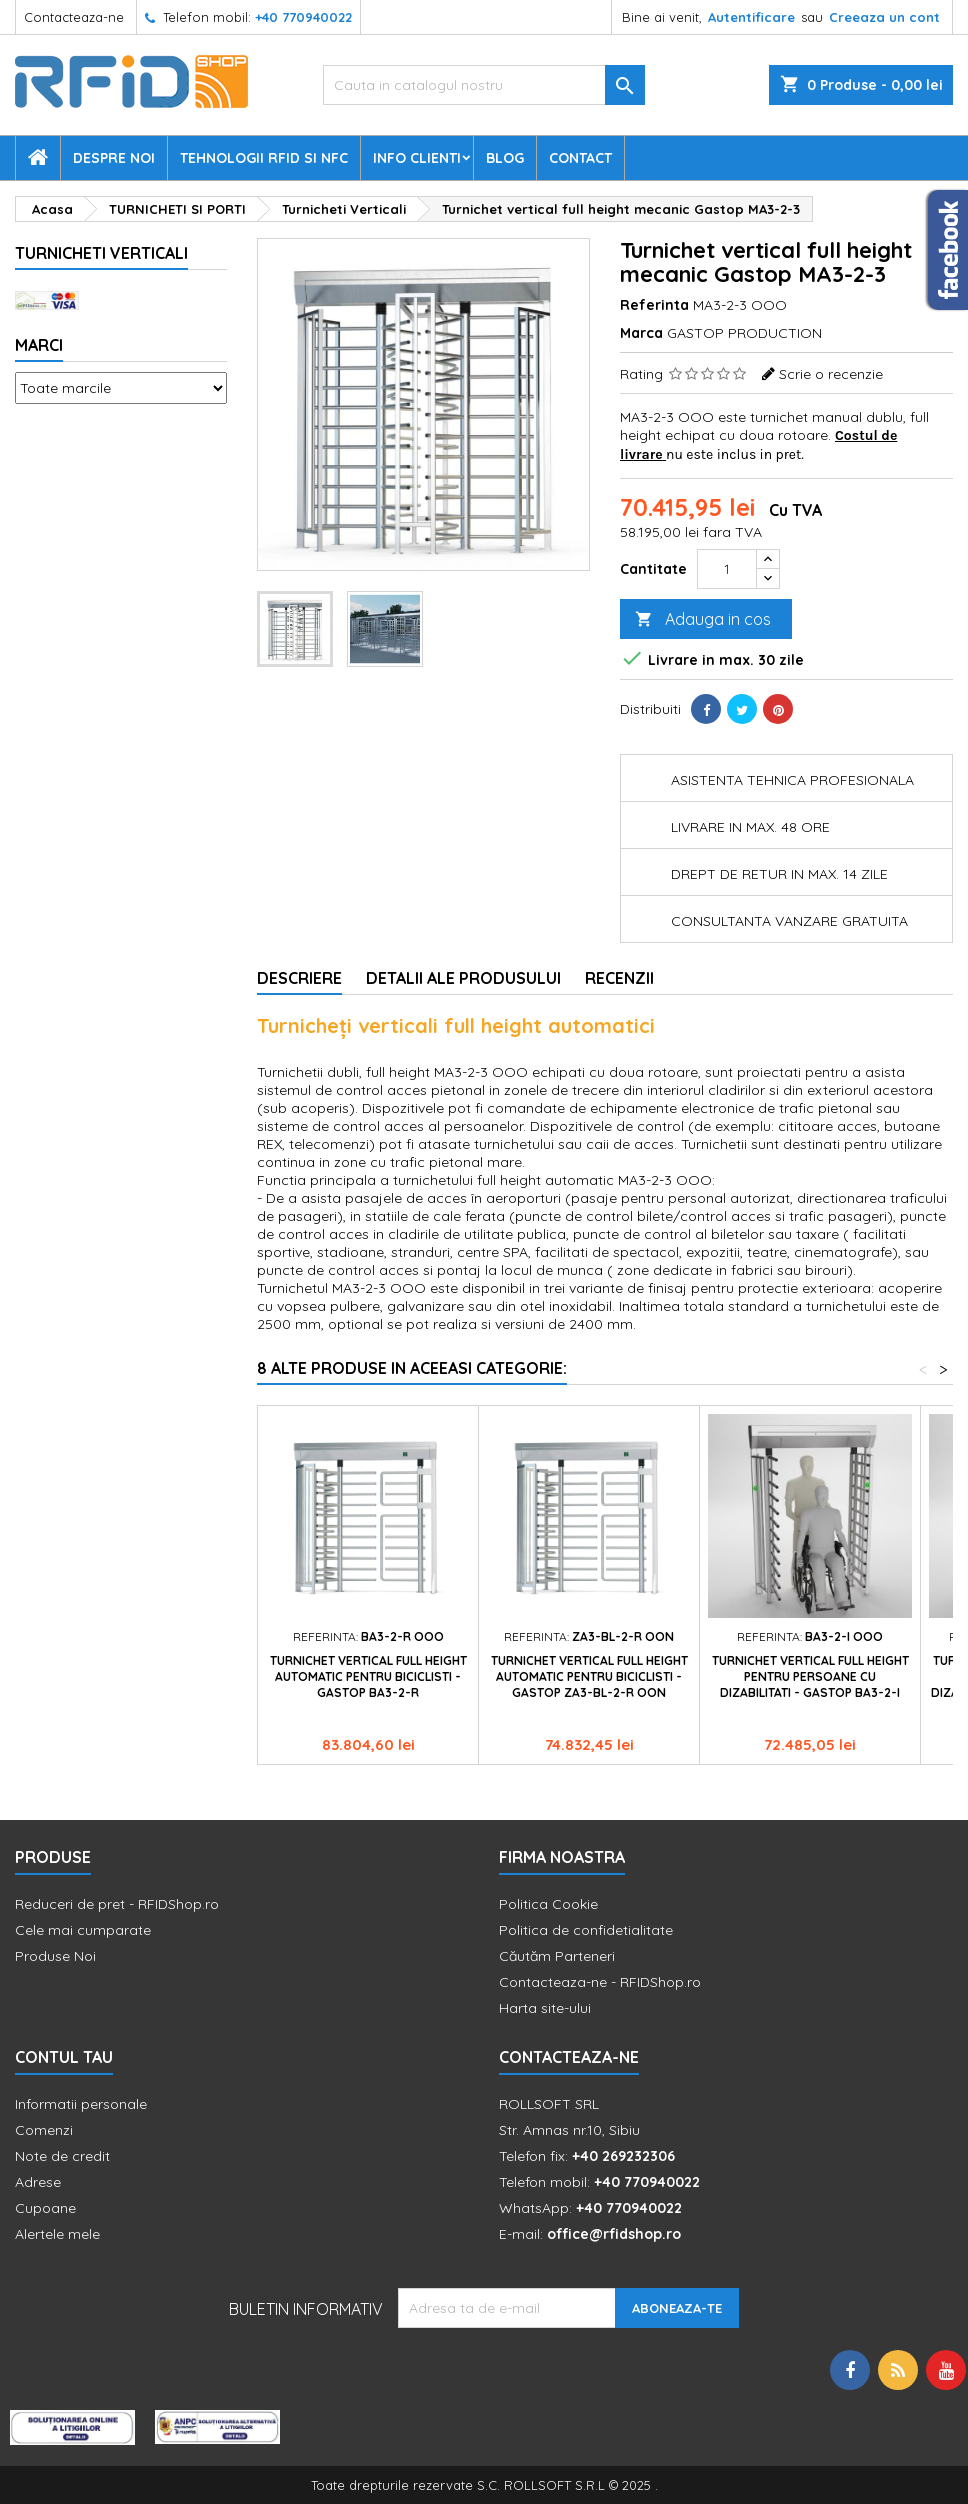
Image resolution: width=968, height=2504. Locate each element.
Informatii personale (81, 2104)
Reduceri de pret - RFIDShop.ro (117, 1904)
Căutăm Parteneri (557, 1956)
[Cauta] (484, 85)
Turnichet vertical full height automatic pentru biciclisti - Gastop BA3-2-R (368, 1676)
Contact (580, 158)
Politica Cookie (548, 1904)
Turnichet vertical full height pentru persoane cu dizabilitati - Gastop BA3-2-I (810, 1676)
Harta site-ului (545, 2008)
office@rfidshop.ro (614, 2234)
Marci (39, 345)
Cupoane (45, 2208)
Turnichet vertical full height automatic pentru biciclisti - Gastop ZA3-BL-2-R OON (589, 1676)
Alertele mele (57, 2234)
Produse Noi (55, 1956)
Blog (505, 158)
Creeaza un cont (884, 17)
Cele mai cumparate (83, 1930)
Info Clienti (417, 158)
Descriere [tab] (299, 978)
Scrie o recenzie (831, 374)
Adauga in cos (703, 619)
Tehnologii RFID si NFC (264, 158)
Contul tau (64, 2057)
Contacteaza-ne (74, 17)
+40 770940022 (303, 17)
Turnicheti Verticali (101, 253)
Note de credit (62, 2156)
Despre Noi (114, 158)
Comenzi (44, 2130)
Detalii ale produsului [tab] (463, 978)
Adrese (38, 2182)
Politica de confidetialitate (586, 1930)
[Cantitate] (727, 569)
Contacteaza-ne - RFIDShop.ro (600, 1982)
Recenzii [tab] (619, 978)
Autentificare (751, 17)
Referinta (654, 305)
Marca (641, 333)
